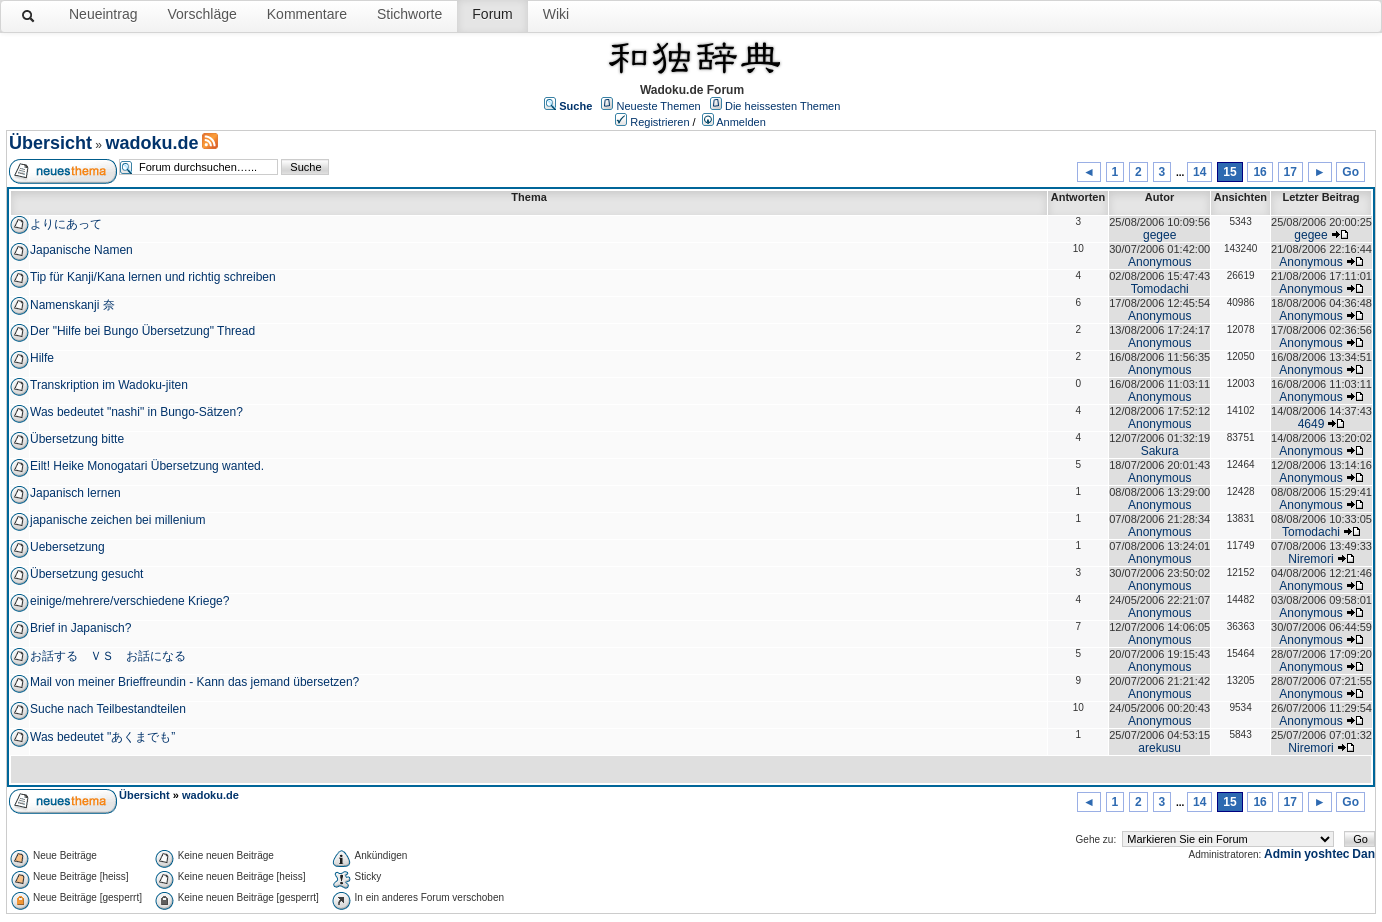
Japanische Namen (81, 250)
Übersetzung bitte (77, 439)
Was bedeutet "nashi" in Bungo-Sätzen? (136, 412)
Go (1350, 172)
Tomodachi (1160, 289)
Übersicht (50, 143)
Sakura (1160, 451)
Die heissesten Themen (782, 106)
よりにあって (66, 224)
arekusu (1159, 748)
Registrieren (659, 122)
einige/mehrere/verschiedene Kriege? (129, 601)
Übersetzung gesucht (86, 574)
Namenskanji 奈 (72, 305)
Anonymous (1159, 262)
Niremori (1310, 559)
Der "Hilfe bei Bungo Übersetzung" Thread (142, 331)
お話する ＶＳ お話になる (108, 656)
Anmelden (741, 122)
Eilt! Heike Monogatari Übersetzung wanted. (147, 466)
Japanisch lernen (75, 493)
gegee (1159, 235)
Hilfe (42, 358)
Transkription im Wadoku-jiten (109, 385)
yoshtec (1326, 854)
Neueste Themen (659, 106)
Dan (1363, 854)
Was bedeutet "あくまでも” (102, 737)
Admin (1282, 854)
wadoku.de (151, 143)
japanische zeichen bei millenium (117, 520)
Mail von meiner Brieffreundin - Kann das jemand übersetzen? (194, 682)
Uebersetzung (67, 547)
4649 (1311, 424)
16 (1259, 172)
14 (1199, 172)
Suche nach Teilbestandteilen (108, 709)
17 (1290, 172)
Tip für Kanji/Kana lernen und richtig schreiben (153, 277)
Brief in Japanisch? (80, 628)
